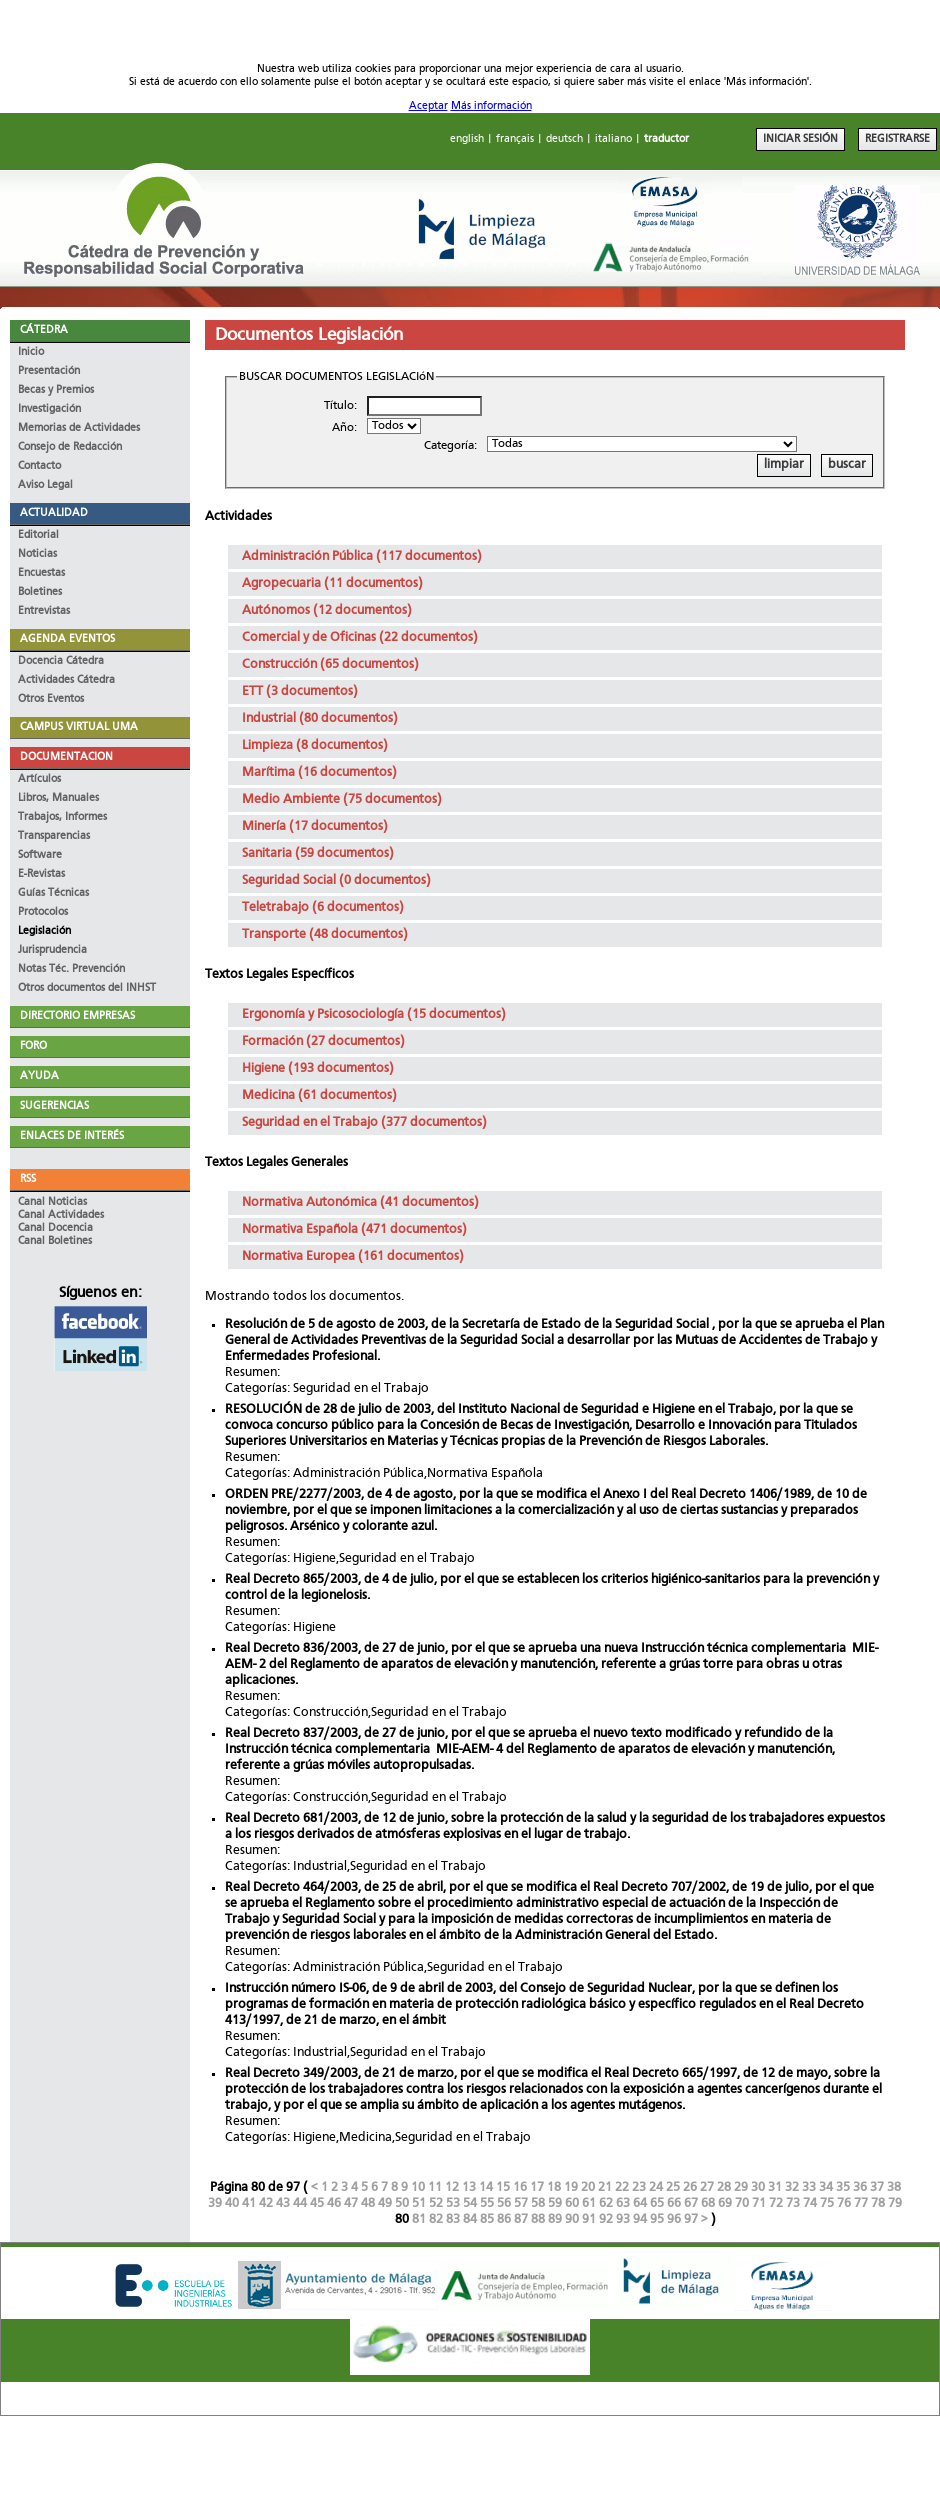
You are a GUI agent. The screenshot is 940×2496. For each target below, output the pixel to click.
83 (453, 2219)
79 (895, 2203)
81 (419, 2219)
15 (503, 2187)
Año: (344, 428)
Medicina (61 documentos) (319, 1095)
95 (657, 2219)
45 (317, 2203)
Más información (491, 106)
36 (860, 2187)
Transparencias (54, 836)
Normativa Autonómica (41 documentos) (360, 1202)
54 (470, 2203)
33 (809, 2187)
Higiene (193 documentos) (318, 1068)
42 (266, 2203)
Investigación (49, 409)
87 (521, 2219)
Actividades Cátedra (66, 680)
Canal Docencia (55, 1228)
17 (537, 2187)
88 (538, 2219)
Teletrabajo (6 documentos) (323, 907)
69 (725, 2203)
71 (759, 2203)
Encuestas (41, 573)
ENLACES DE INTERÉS (72, 1136)
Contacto (39, 466)
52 (436, 2203)
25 (673, 2187)
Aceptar (428, 106)
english (467, 139)
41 (249, 2203)
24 (656, 2187)
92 (606, 2219)
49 (385, 2203)
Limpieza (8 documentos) (315, 745)
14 (486, 2187)
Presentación (49, 371)
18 (554, 2187)
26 (690, 2187)
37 (877, 2187)
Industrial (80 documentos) (320, 718)
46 (334, 2203)
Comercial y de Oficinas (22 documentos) (360, 637)
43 (283, 2203)
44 (300, 2203)
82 (436, 2219)
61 (589, 2203)
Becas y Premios (56, 390)
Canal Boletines (55, 1241)
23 (639, 2187)
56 (504, 2203)
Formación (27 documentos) (323, 1041)
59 (555, 2203)
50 (402, 2203)
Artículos (39, 779)
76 (844, 2203)
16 (520, 2187)
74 (810, 2203)
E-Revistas (41, 874)
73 (793, 2203)
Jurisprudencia (52, 950)
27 (707, 2187)
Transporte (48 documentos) (325, 934)
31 (775, 2187)
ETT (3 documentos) (300, 691)
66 (674, 2203)
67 (691, 2203)
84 (470, 2219)
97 (691, 2219)
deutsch (564, 139)
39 (215, 2203)
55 (487, 2203)
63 (623, 2203)
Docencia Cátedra (61, 661)
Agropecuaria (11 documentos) (332, 583)
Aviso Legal (45, 485)
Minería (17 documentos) (315, 826)
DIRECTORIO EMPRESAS (77, 1016)
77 (861, 2203)
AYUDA (39, 1076)
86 (504, 2219)
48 (368, 2203)
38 (894, 2187)
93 (623, 2219)
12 (452, 2187)
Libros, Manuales (58, 798)
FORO (33, 1046)
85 (487, 2219)
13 (469, 2187)
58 (538, 2203)
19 (571, 2187)
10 (418, 2187)
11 (435, 2187)
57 (521, 2203)
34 (826, 2187)
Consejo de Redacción (70, 447)
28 (724, 2187)
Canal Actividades (61, 1215)
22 (622, 2187)
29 (741, 2187)
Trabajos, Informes (62, 817)
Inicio (31, 352)
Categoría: (450, 446)
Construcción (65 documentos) (330, 664)
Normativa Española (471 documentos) (354, 1229)
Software (40, 855)
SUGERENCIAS (54, 1106)
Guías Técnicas (53, 893)
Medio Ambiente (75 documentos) (342, 799)
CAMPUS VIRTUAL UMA (79, 727)
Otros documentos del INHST (87, 988)
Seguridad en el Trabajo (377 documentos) (364, 1122)
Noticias (37, 554)
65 (657, 2203)
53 (453, 2203)
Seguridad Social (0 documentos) (336, 880)
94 (640, 2219)
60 (572, 2203)
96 (674, 2219)
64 (640, 2203)
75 (827, 2203)
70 (742, 2203)
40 (232, 2203)
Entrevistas (44, 611)
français (515, 139)
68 (708, 2203)
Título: (340, 406)
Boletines (40, 592)
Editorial (38, 535)
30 (758, 2187)
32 (792, 2187)
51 (419, 2203)
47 (351, 2203)
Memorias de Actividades (79, 428)
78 (878, 2203)
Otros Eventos (51, 699)
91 (589, 2219)
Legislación (44, 931)
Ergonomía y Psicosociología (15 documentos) (374, 1014)
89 (555, 2219)
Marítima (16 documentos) (319, 772)
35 (843, 2187)
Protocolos (43, 912)
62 (606, 2203)
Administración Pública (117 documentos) (362, 556)
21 (605, 2187)
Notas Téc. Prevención (71, 969)
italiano (613, 139)
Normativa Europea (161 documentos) (353, 1256)
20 (588, 2187)
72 (776, 2203)
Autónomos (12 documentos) (327, 610)
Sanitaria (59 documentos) (318, 853)
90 (572, 2219)
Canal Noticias (52, 1202)
